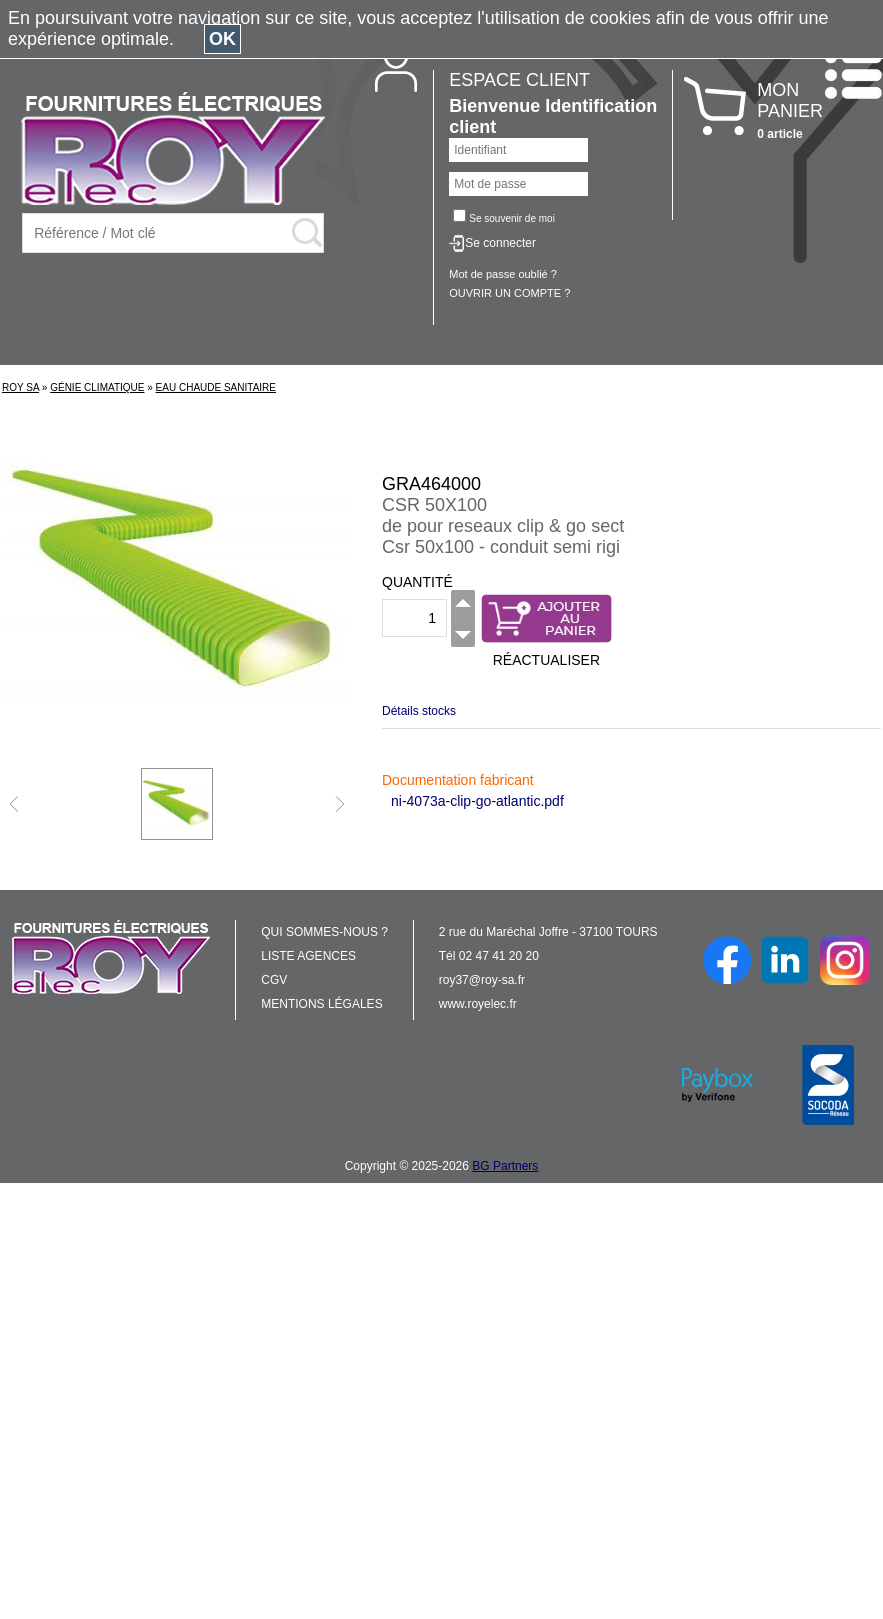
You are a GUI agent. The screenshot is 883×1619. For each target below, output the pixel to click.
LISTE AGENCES (308, 956)
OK (222, 39)
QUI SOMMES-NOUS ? (324, 932)
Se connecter (500, 243)
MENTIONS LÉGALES (321, 1004)
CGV (274, 980)
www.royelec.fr (478, 1004)
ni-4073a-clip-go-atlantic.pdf (477, 801)
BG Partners (505, 1166)
